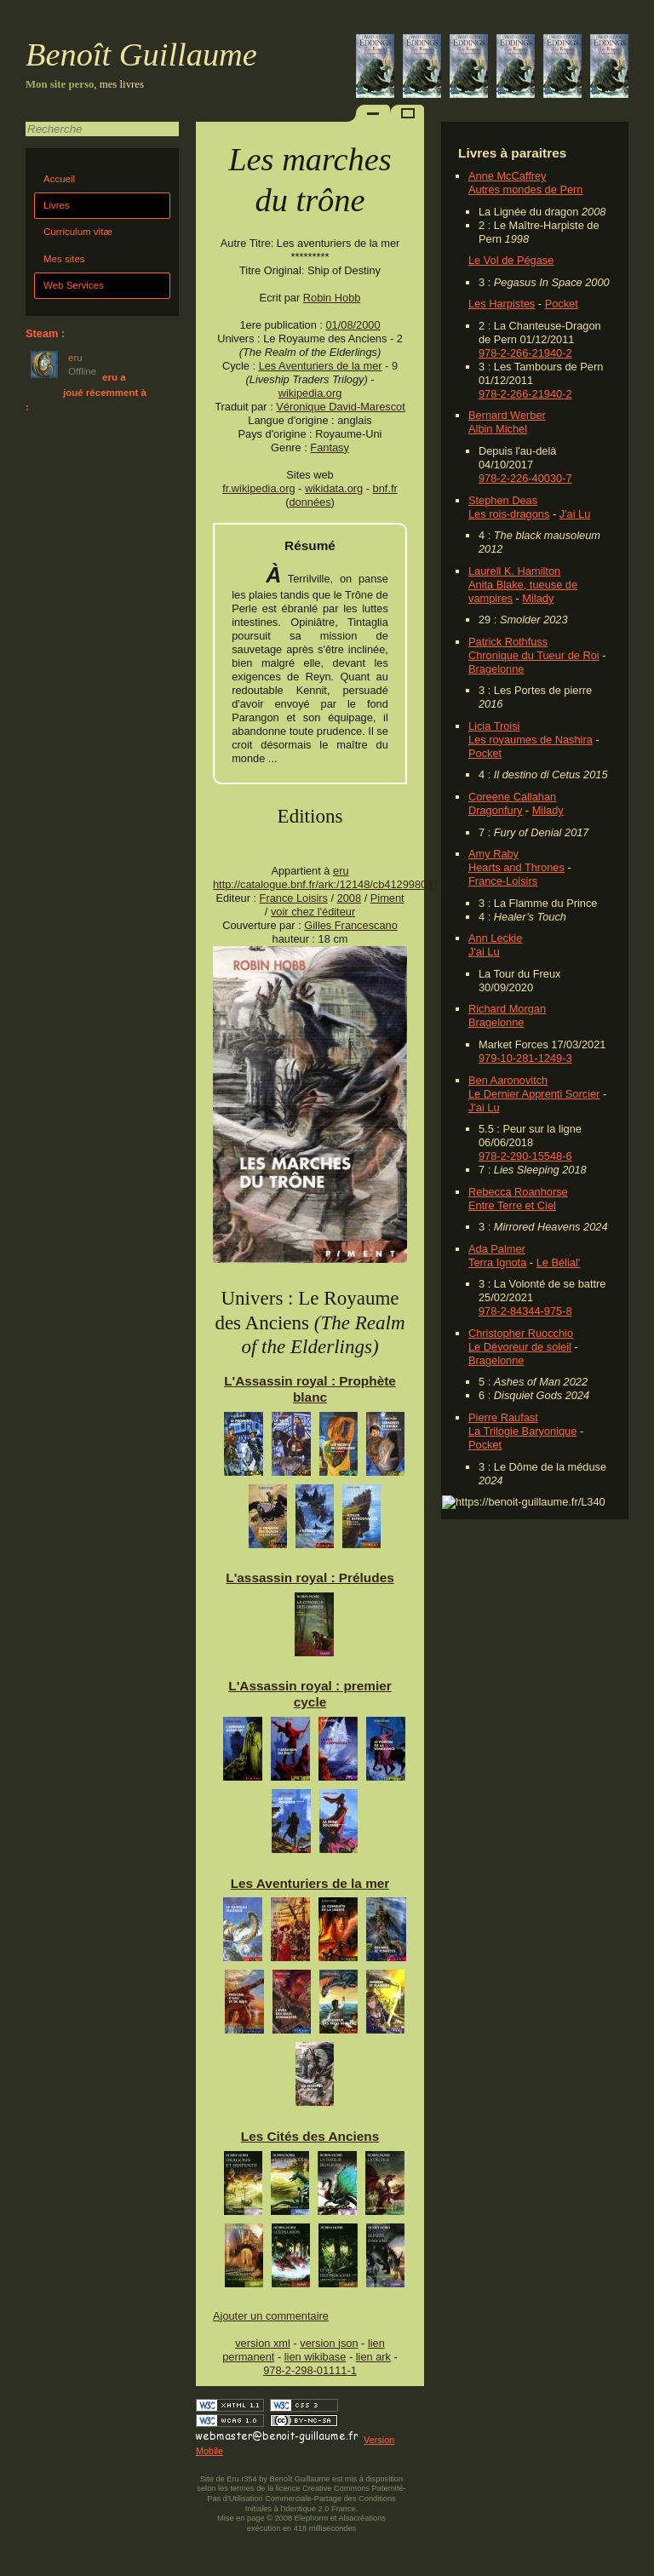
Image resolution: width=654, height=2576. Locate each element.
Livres (56, 205)
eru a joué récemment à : (86, 392)
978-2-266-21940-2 (525, 353)
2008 (349, 898)
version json (329, 2343)
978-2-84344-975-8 (525, 1311)
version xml (262, 2343)
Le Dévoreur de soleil (519, 1346)
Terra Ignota (497, 1262)
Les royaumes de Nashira (530, 739)
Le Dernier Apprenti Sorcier (534, 1093)
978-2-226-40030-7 (525, 478)
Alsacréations (361, 2518)
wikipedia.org (310, 393)
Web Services (73, 285)
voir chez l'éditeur (313, 911)
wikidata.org (334, 488)
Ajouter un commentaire (271, 2315)
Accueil (59, 179)
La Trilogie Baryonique (522, 1431)
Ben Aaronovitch (508, 1080)
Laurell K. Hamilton (514, 571)
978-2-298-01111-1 (310, 2370)
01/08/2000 (352, 324)
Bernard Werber (507, 415)
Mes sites (64, 259)
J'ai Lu (575, 514)
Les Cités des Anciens (310, 2136)
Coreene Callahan (512, 796)
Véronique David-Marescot (340, 406)
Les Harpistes (501, 303)
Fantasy (329, 447)
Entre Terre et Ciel (512, 1205)
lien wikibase (315, 2356)
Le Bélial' (558, 1262)
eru (341, 870)
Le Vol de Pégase (511, 260)
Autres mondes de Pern (525, 189)
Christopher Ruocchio (520, 1333)
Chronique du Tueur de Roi (534, 655)
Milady (538, 598)
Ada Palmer (496, 1248)
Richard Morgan (507, 1008)
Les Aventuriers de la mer (320, 365)
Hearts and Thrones (516, 867)
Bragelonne (496, 669)
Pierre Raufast (503, 1417)
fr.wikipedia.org (258, 488)
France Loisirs (294, 898)
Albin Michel (497, 428)
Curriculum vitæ (77, 232)
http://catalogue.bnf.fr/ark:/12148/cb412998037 (326, 884)
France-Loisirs (502, 881)
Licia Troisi (493, 726)
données (309, 502)
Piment (387, 898)
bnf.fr (385, 488)
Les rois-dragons (508, 514)
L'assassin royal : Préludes (309, 1577)
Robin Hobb (332, 297)
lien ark (373, 2356)
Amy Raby (493, 853)
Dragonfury (495, 810)
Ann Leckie (495, 938)
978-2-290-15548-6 (525, 1156)
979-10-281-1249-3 (525, 1058)
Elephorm (312, 2518)
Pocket (561, 303)
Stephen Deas (502, 500)
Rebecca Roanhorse (518, 1191)
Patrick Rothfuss (508, 641)
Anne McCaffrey (507, 175)
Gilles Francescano (351, 925)
